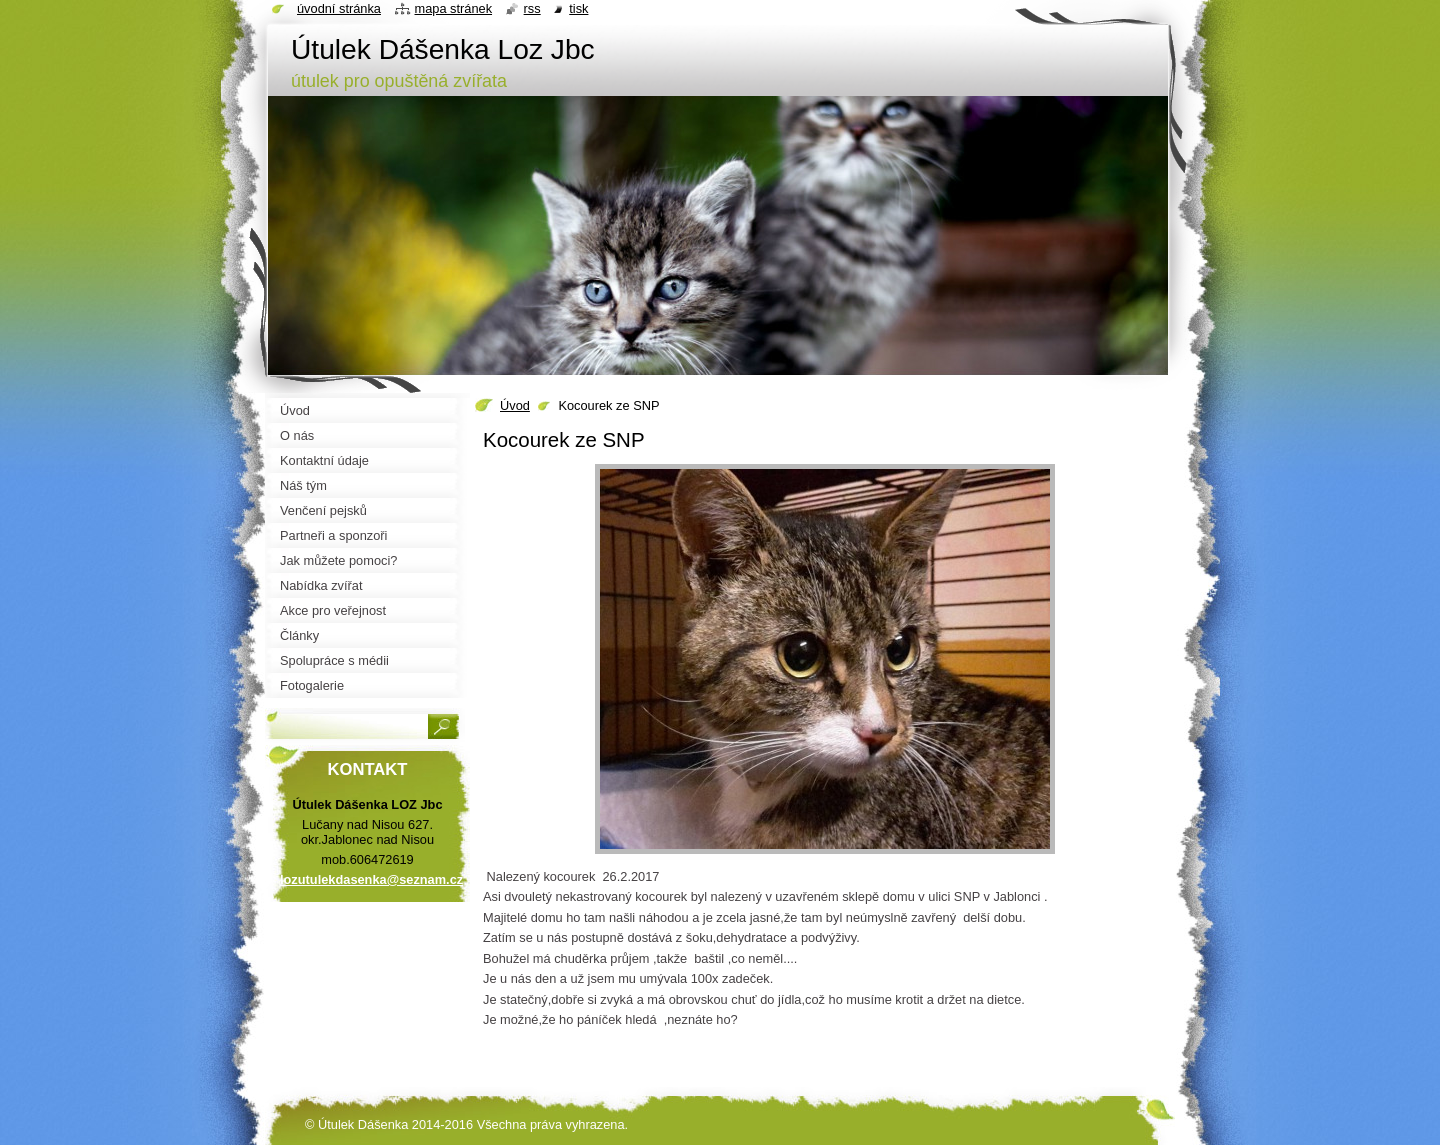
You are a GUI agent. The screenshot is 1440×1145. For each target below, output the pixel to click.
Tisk (578, 8)
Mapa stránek (454, 8)
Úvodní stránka (339, 8)
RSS (532, 8)
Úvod (515, 405)
